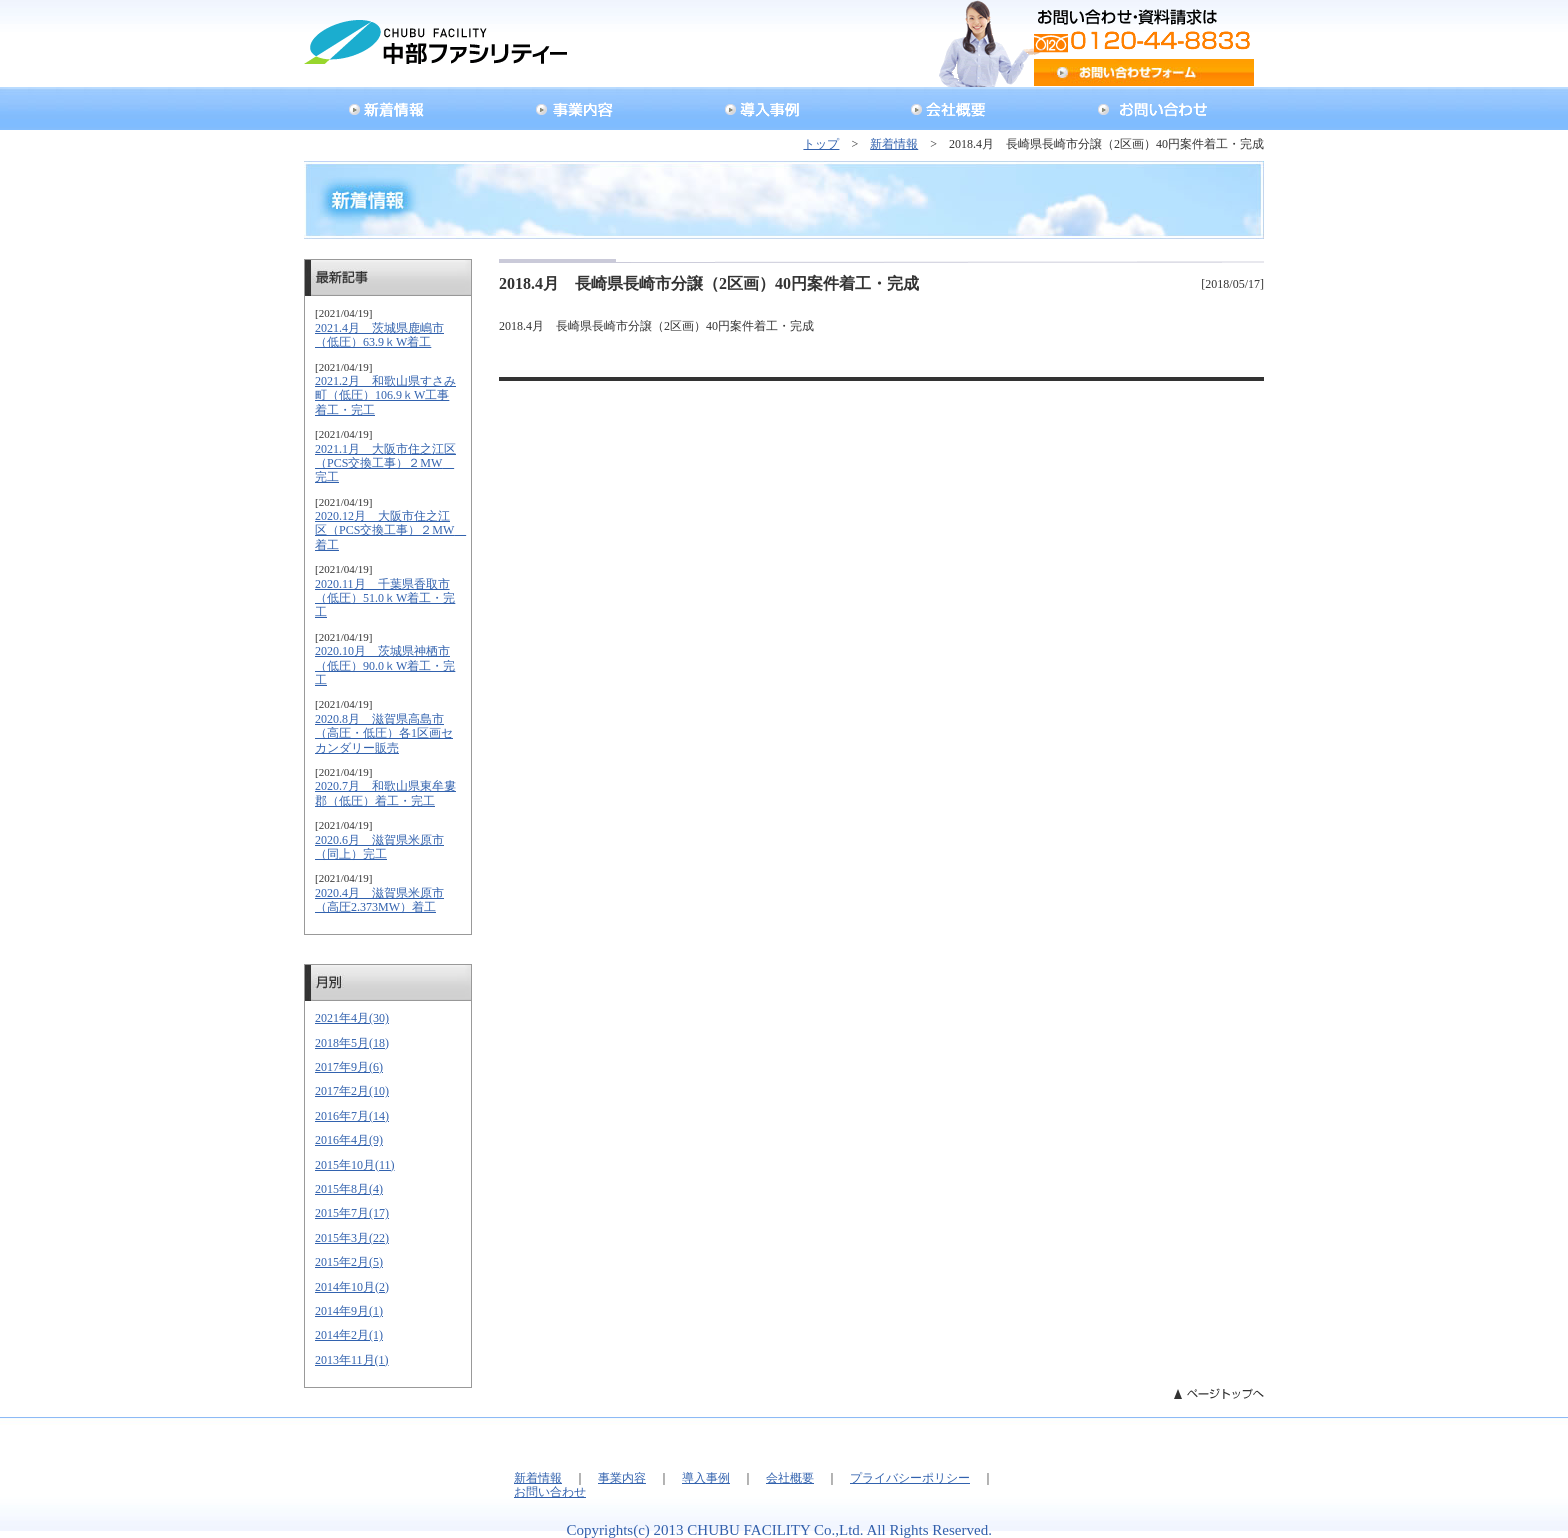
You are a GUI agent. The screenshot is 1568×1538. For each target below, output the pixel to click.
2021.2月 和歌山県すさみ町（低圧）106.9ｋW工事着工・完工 (385, 395)
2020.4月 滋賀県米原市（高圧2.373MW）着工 (379, 900)
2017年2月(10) (352, 1091)
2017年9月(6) (349, 1067)
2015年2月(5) (349, 1262)
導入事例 (706, 1478)
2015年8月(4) (349, 1189)
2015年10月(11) (355, 1165)
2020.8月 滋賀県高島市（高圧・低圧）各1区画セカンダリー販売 (384, 733)
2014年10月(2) (352, 1287)
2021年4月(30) (352, 1018)
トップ (821, 144)
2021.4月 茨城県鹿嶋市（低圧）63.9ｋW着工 (379, 335)
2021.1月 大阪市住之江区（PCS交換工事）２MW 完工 (385, 463)
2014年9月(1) (349, 1311)
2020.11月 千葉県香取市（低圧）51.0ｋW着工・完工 (385, 598)
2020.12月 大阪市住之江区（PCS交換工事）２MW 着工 (390, 530)
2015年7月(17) (352, 1213)
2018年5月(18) (352, 1043)
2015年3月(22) (352, 1238)
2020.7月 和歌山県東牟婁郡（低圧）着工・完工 (385, 793)
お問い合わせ (550, 1492)
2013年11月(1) (352, 1360)
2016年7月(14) (352, 1116)
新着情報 (894, 144)
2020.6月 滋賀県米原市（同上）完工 (379, 847)
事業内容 (622, 1478)
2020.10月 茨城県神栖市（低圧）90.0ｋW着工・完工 (385, 665)
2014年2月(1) (349, 1335)
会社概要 (790, 1478)
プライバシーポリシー (910, 1478)
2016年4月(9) (349, 1140)
